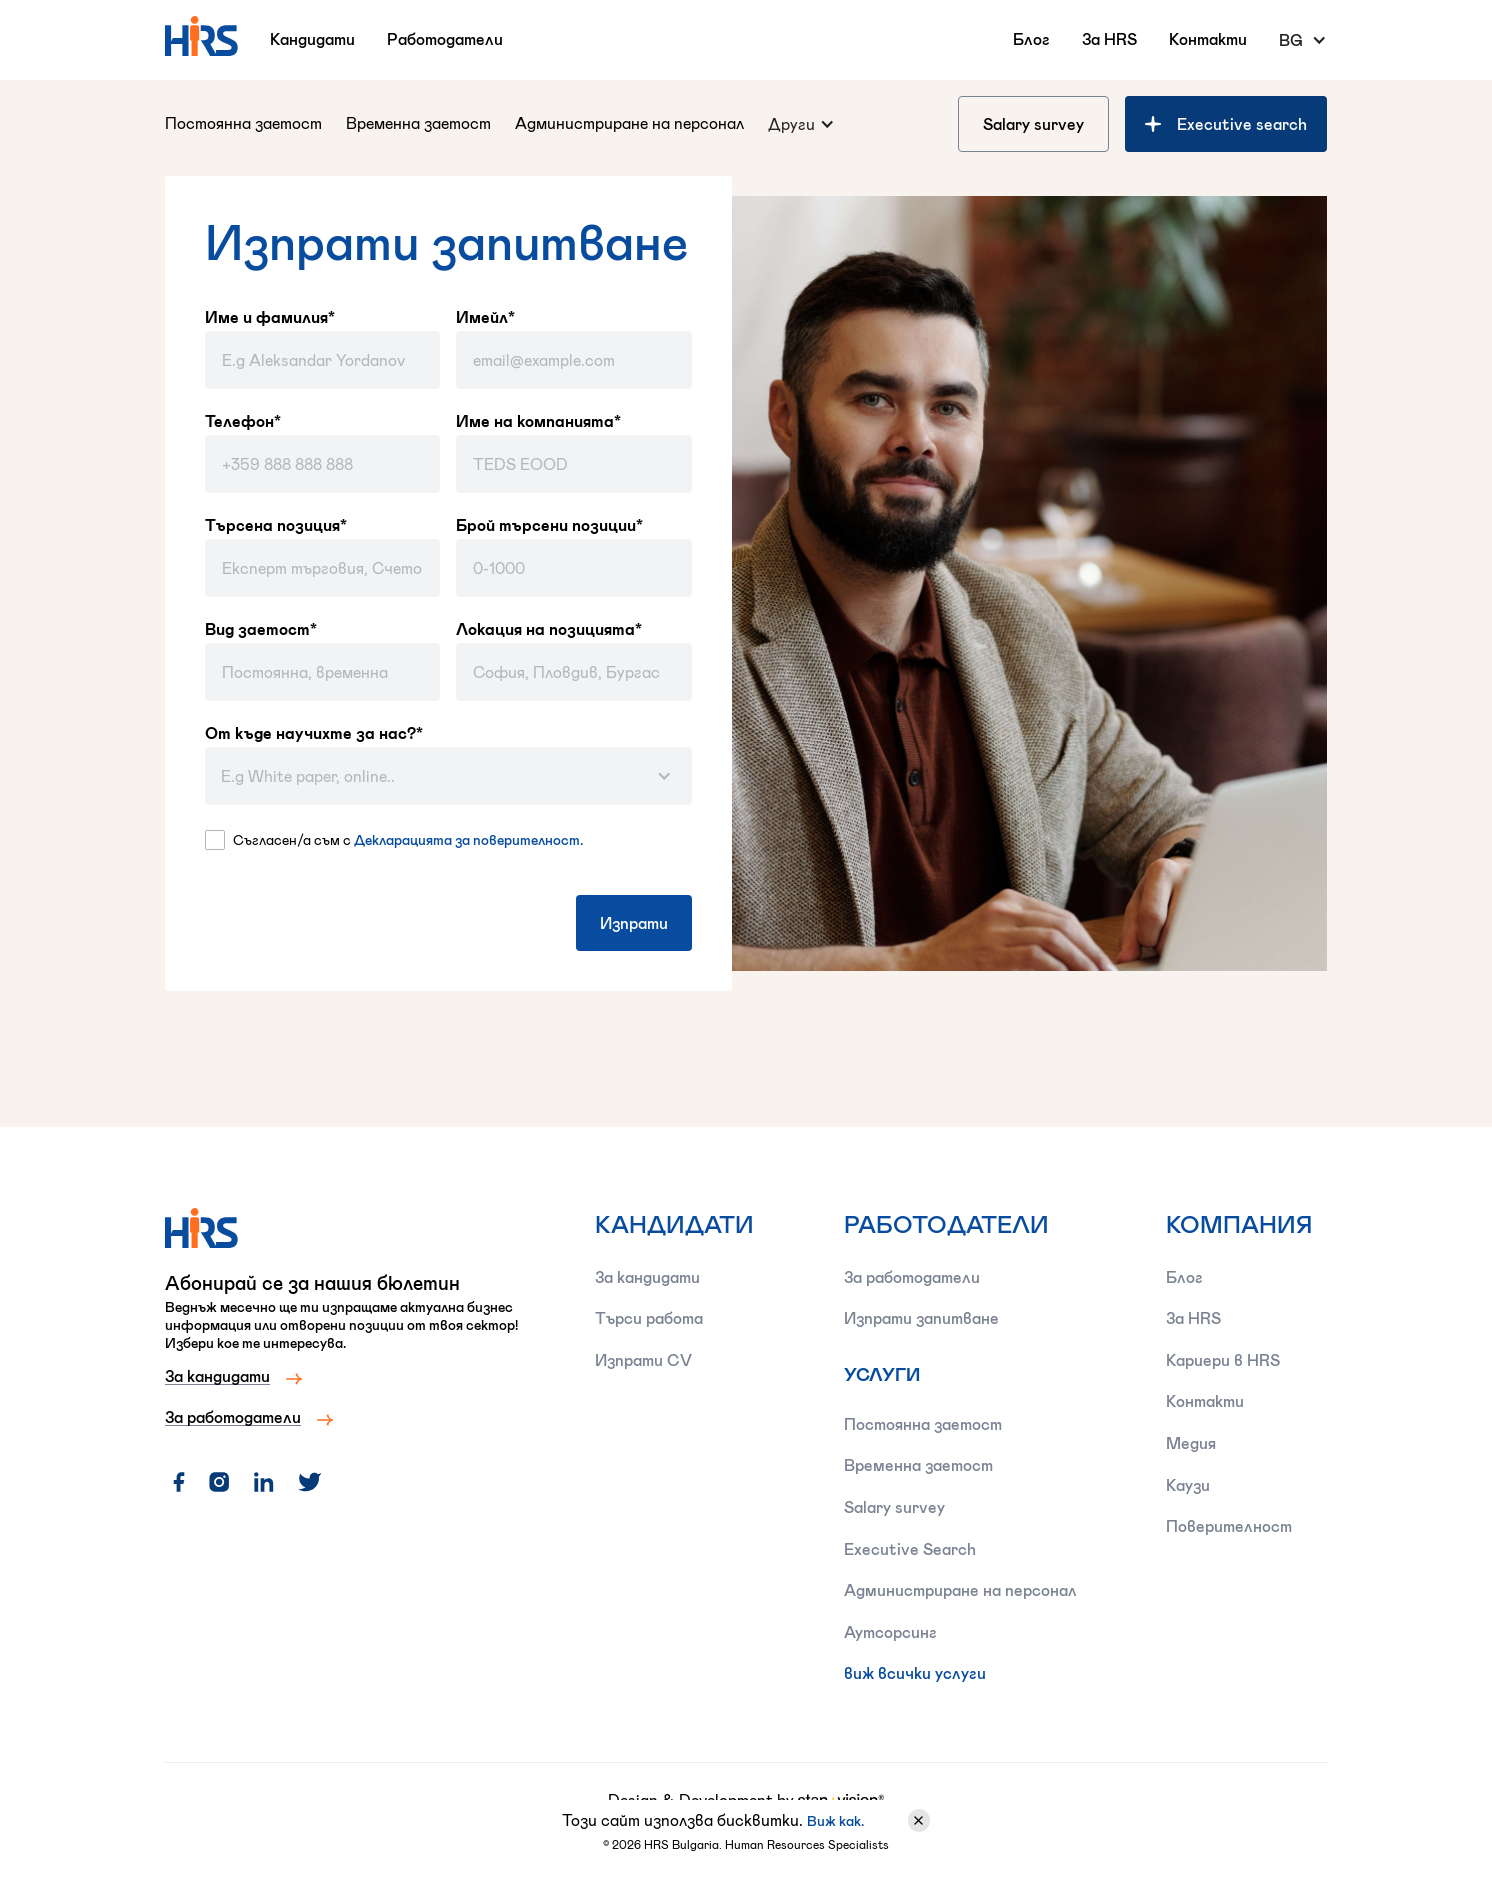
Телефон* (243, 421)
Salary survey (1033, 123)
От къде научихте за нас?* (314, 733)
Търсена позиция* (276, 525)
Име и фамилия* (270, 317)
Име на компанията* (538, 421)
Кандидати (312, 38)
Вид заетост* (261, 629)
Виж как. (835, 1820)
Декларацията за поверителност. (468, 839)
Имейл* (485, 317)
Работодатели (445, 38)
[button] (1303, 40)
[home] (201, 36)
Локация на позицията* (549, 629)
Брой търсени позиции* (549, 525)
